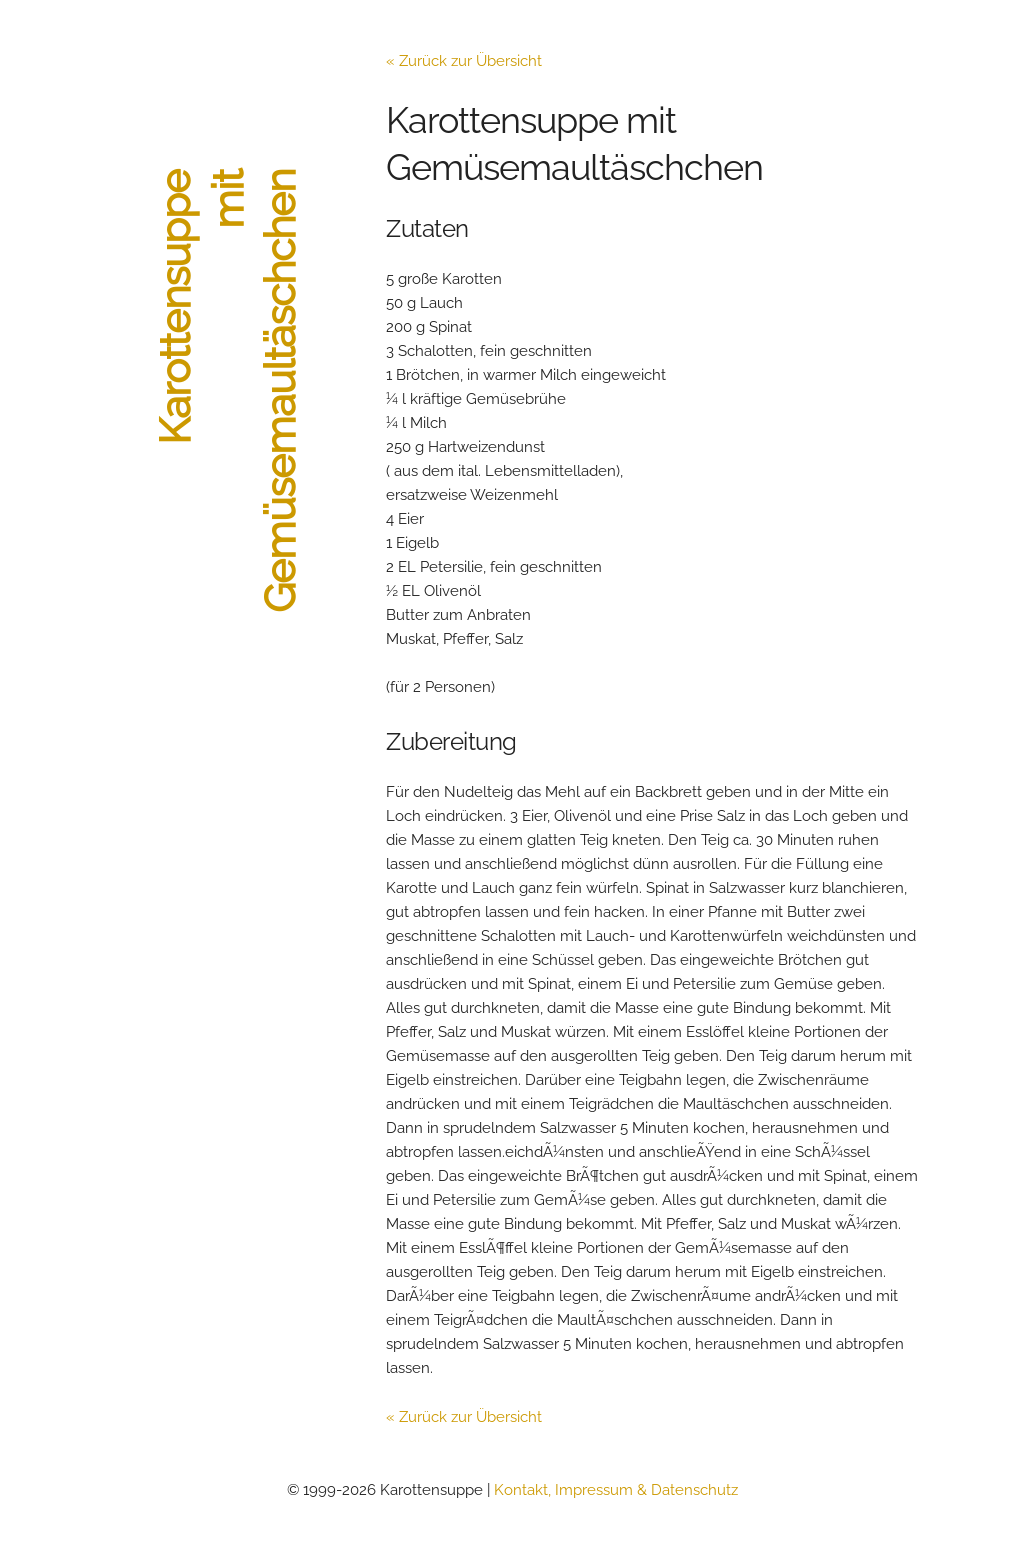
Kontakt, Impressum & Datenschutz (616, 1490)
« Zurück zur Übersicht (464, 61)
